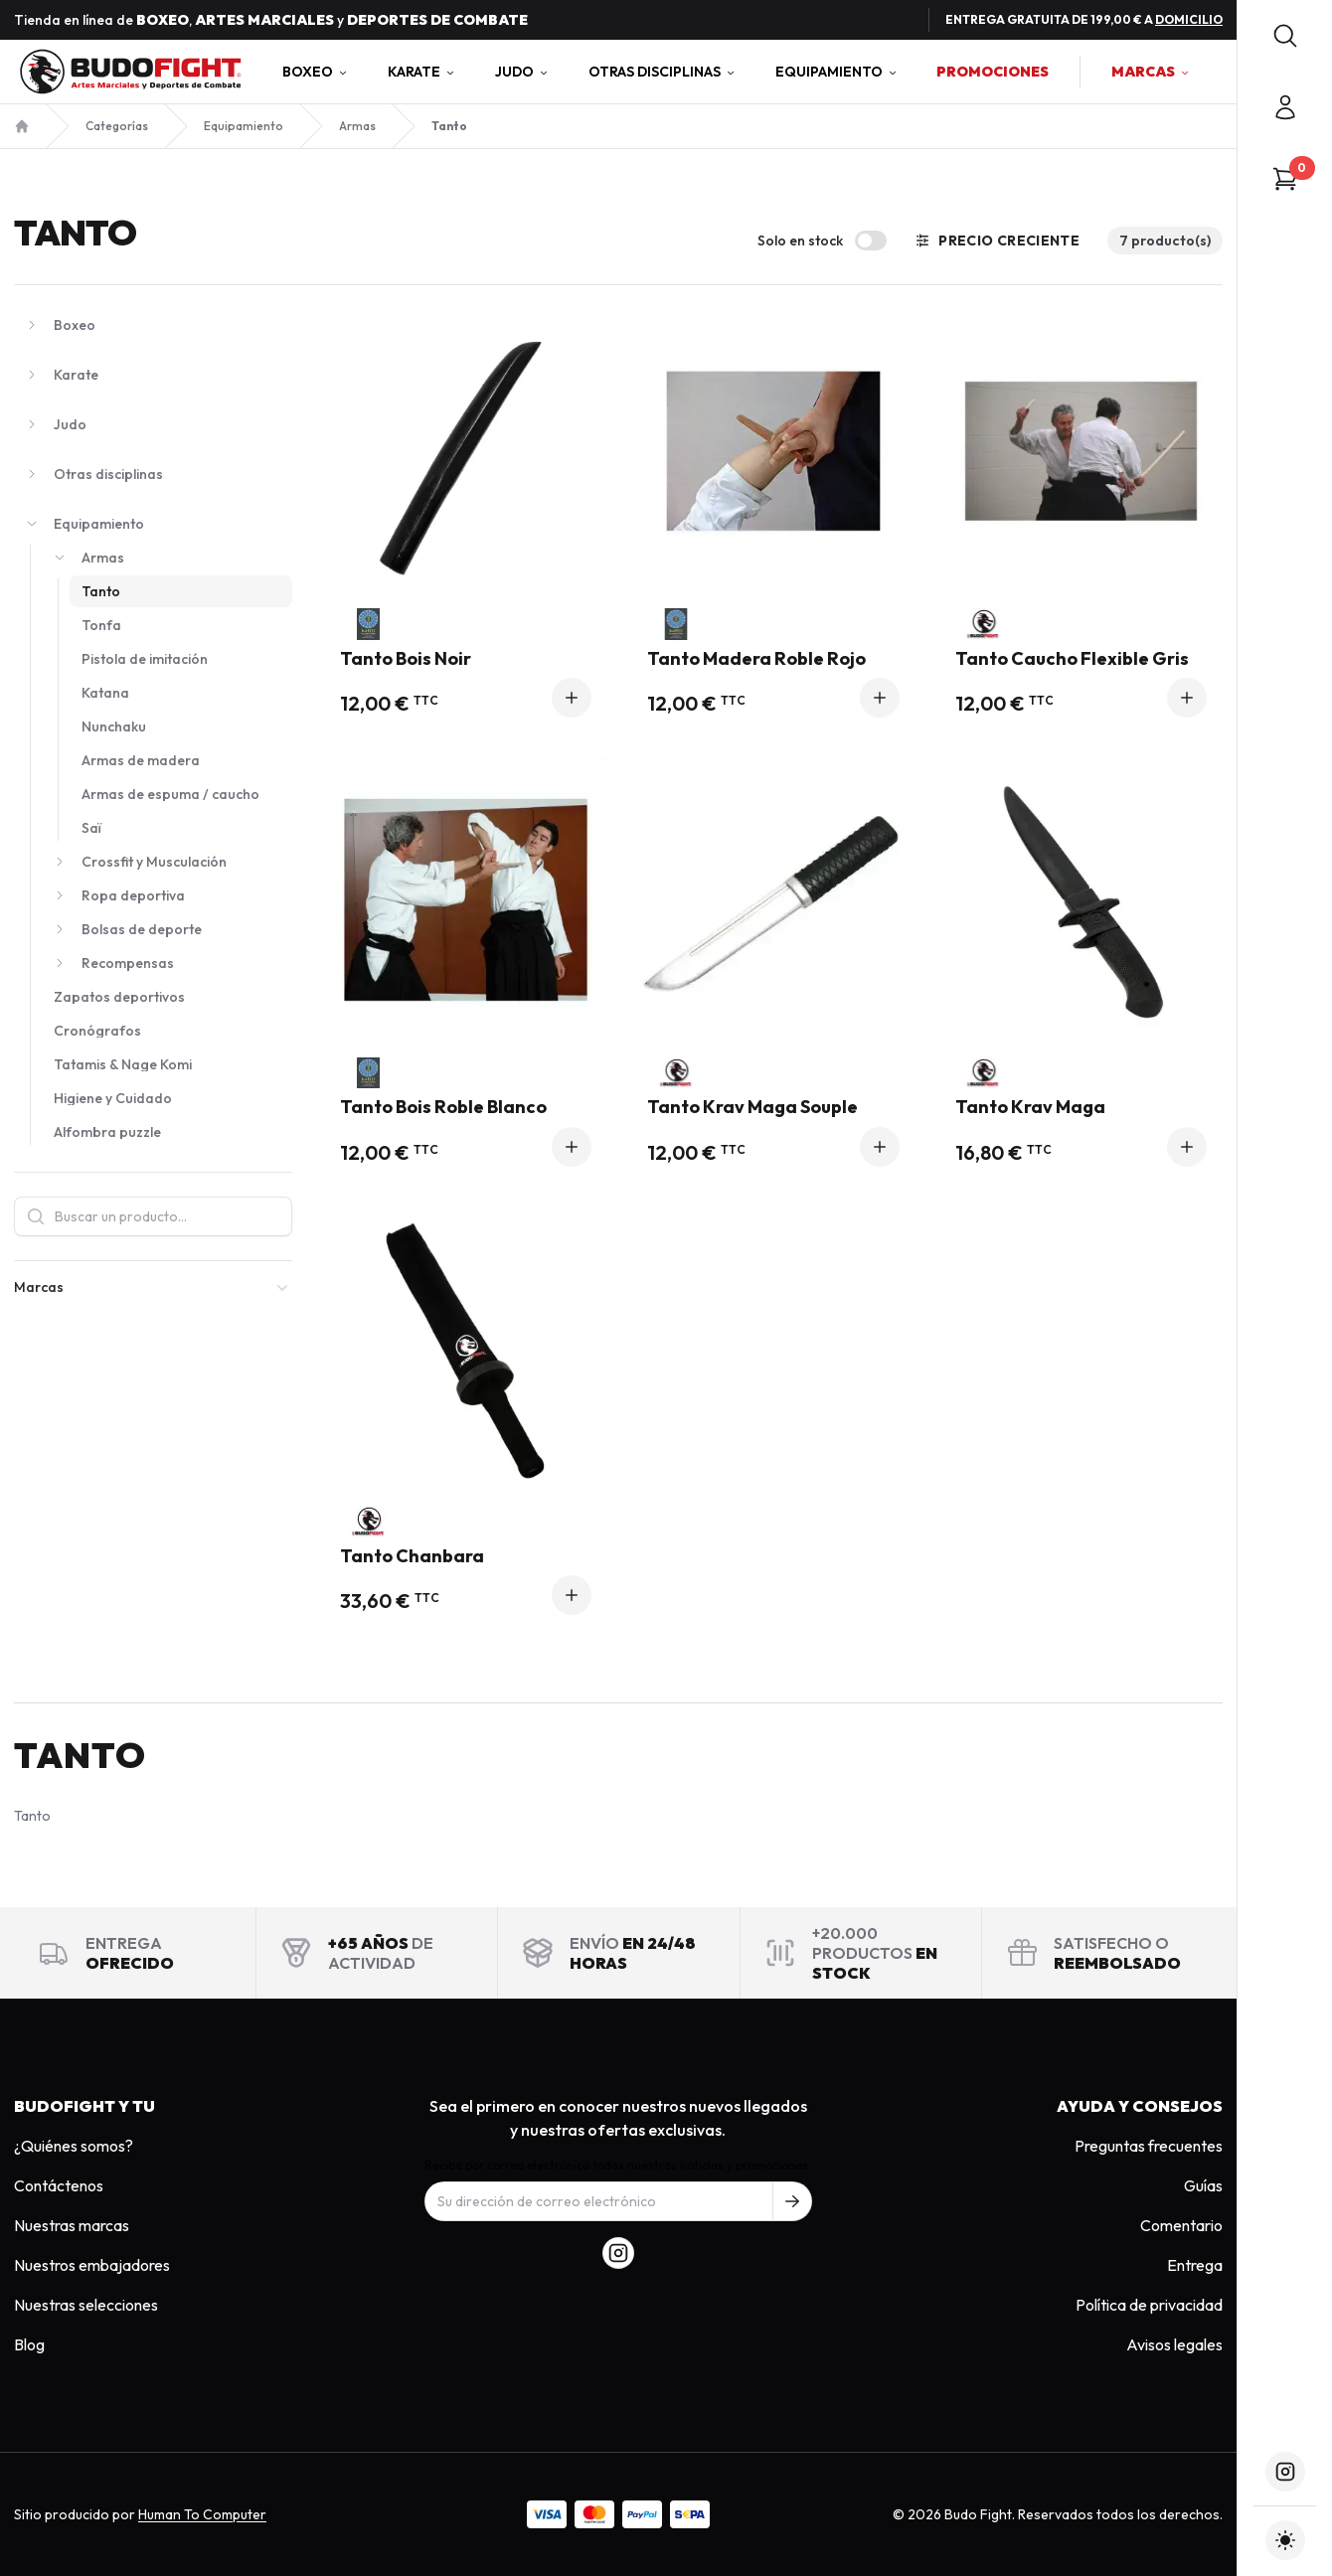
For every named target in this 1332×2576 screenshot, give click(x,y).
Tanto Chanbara (465, 1556)
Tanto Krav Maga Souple (773, 1107)
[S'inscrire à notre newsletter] (792, 2201)
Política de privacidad (1149, 2305)
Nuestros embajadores (92, 2265)
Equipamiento (837, 71)
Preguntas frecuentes (1149, 2146)
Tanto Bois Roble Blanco (465, 1107)
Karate (422, 71)
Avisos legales (1174, 2344)
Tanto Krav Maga (1081, 1107)
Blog (29, 2344)
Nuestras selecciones (86, 2305)
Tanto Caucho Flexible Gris (1081, 659)
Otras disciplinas (662, 71)
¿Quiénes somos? (73, 2146)
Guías (1203, 2185)
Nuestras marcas (71, 2225)
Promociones (992, 71)
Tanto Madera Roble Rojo (773, 659)
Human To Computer (202, 2514)
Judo (522, 71)
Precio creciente (997, 240)
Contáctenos (58, 2185)
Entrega (1195, 2265)
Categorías (116, 125)
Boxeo (315, 71)
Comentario (1181, 2225)
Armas (357, 125)
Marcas (1151, 71)
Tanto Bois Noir (465, 659)
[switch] (871, 240)
